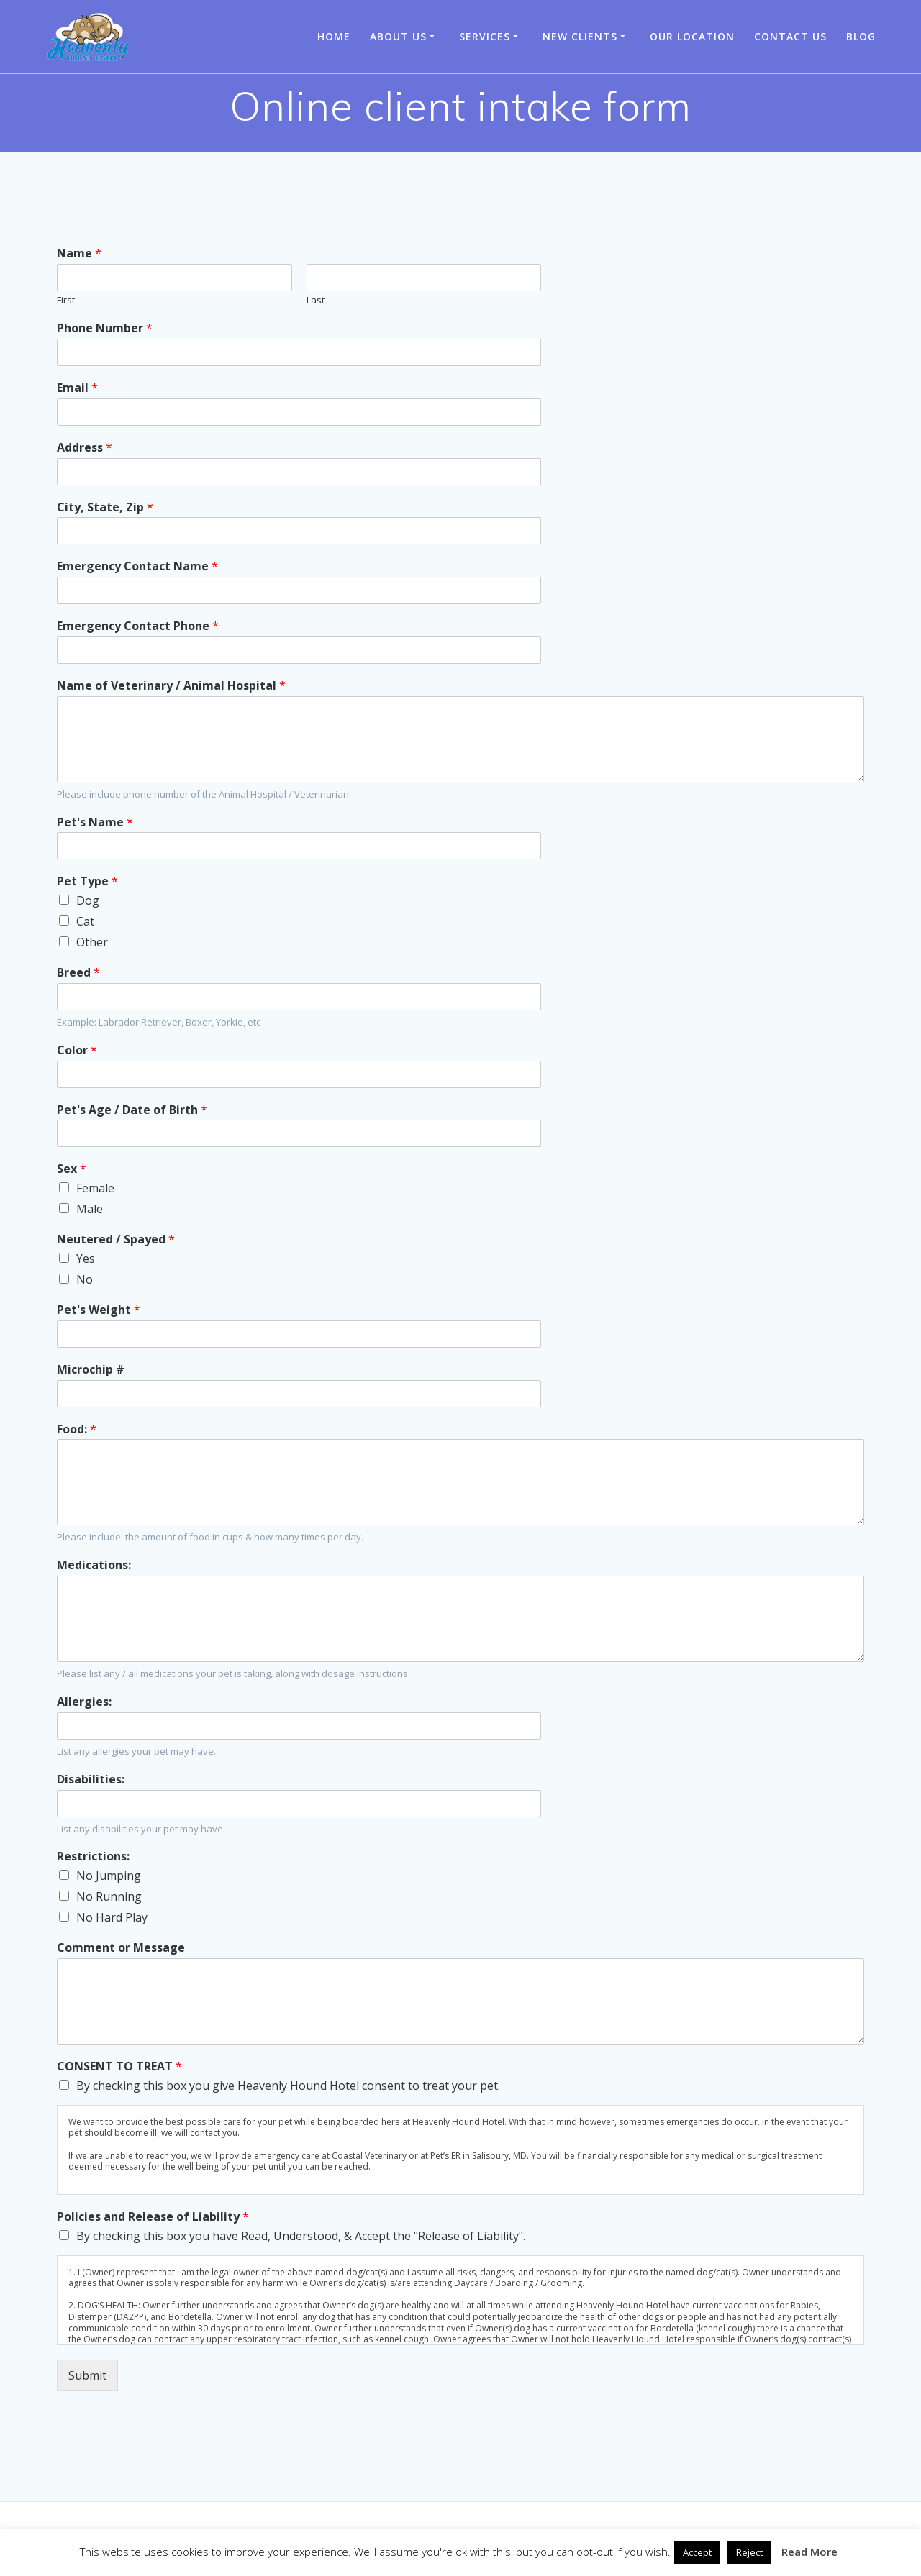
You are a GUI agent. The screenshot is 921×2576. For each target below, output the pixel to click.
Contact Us (790, 36)
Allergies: (84, 1701)
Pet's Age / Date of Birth (132, 1110)
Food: (76, 1429)
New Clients (580, 36)
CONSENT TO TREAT (119, 2066)
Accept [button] (697, 2552)
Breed (78, 972)
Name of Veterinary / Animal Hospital (171, 685)
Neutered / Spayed (116, 1239)
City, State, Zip (105, 507)
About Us (398, 36)
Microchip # (90, 1369)
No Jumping (108, 1875)
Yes (85, 1258)
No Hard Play (112, 1917)
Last (316, 300)
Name (79, 253)
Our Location (692, 36)
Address (84, 447)
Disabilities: (90, 1779)
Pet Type (87, 881)
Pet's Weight (98, 1309)
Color (77, 1050)
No (84, 1279)
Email (77, 388)
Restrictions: (93, 1856)
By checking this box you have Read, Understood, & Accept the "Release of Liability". (300, 2236)
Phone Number (105, 328)
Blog (861, 36)
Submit (87, 2375)
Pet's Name (95, 822)
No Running (109, 1896)
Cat (85, 921)
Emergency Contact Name (137, 566)
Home (333, 36)
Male (89, 1209)
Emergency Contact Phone (138, 626)
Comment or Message (121, 1947)
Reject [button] (749, 2552)
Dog (87, 900)
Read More (809, 2551)
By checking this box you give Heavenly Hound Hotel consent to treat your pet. (288, 2085)
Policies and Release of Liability (153, 2216)
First (66, 300)
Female (95, 1188)
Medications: (94, 1565)
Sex (71, 1169)
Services (484, 36)
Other (92, 942)
